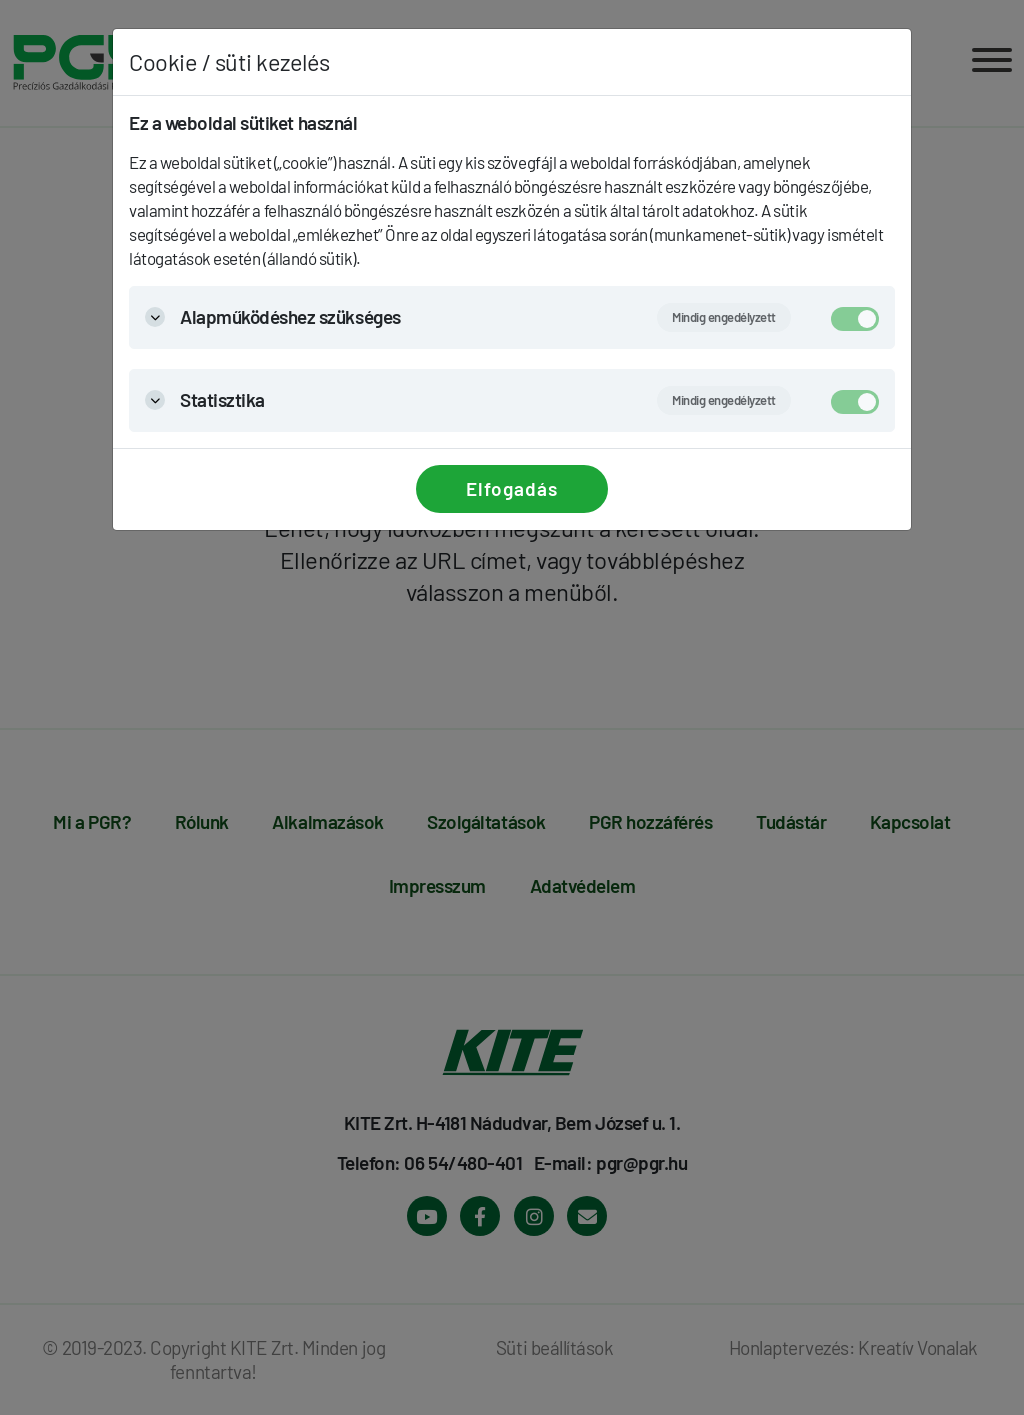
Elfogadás (512, 488)
